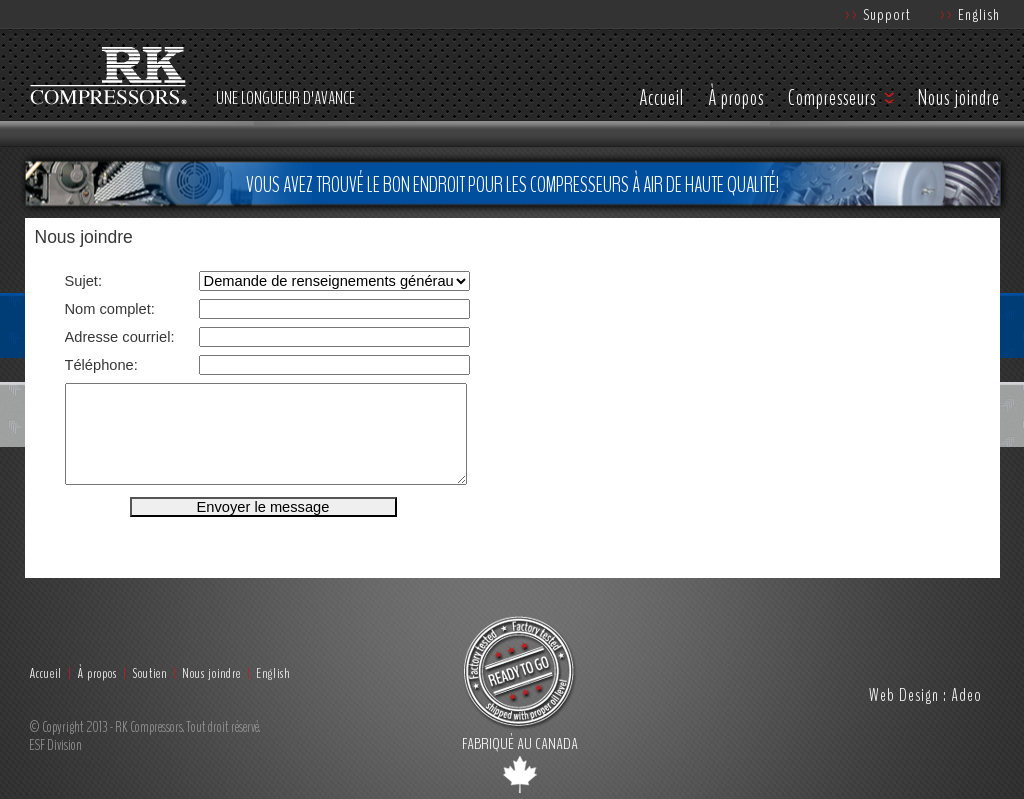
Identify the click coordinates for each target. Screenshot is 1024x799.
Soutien (149, 673)
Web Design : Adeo (925, 694)
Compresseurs (832, 98)
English (970, 14)
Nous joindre (959, 98)
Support (878, 14)
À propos (736, 98)
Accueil (661, 98)
